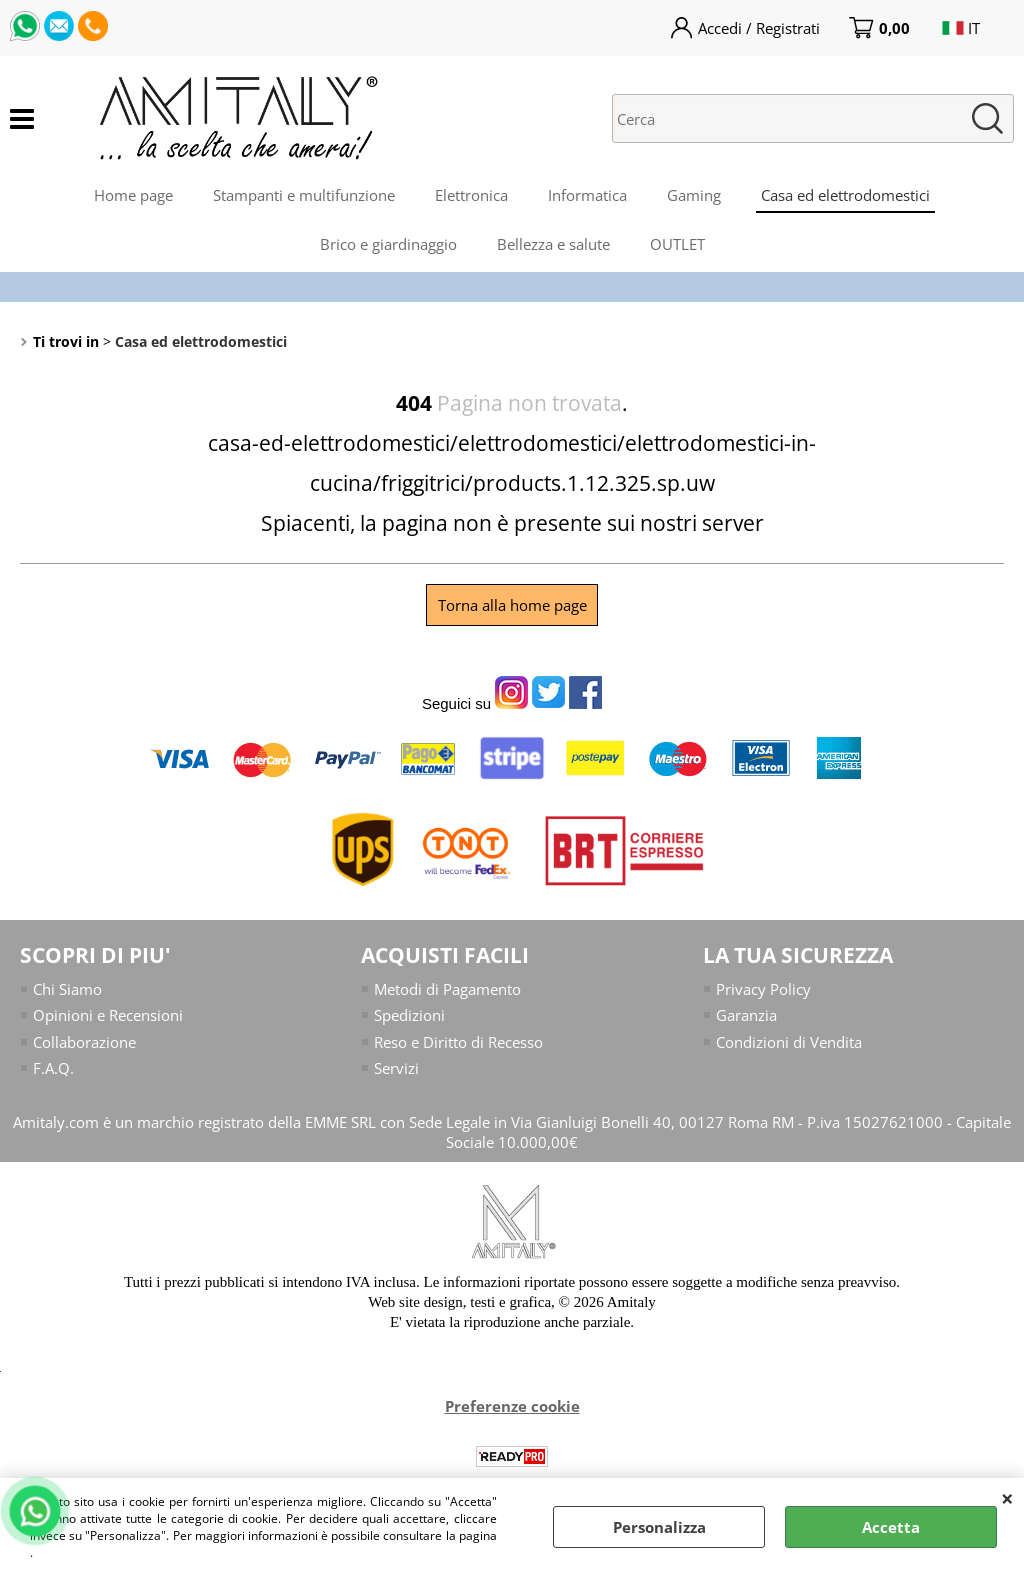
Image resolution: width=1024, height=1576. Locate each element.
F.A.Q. (53, 1068)
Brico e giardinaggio (388, 244)
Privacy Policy (763, 989)
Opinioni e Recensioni (108, 1015)
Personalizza (659, 1527)
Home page (133, 195)
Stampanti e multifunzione (304, 195)
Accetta (891, 1527)
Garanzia (746, 1015)
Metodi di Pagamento (447, 989)
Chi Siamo (67, 989)
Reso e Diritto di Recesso (458, 1042)
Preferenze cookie (512, 1406)
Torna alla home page (512, 605)
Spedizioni (409, 1015)
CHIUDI (1007, 1498)
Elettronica (471, 195)
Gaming (694, 195)
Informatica (587, 195)
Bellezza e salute (553, 244)
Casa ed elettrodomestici (845, 195)
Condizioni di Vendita (789, 1042)
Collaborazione (84, 1042)
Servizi (396, 1068)
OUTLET (677, 244)
